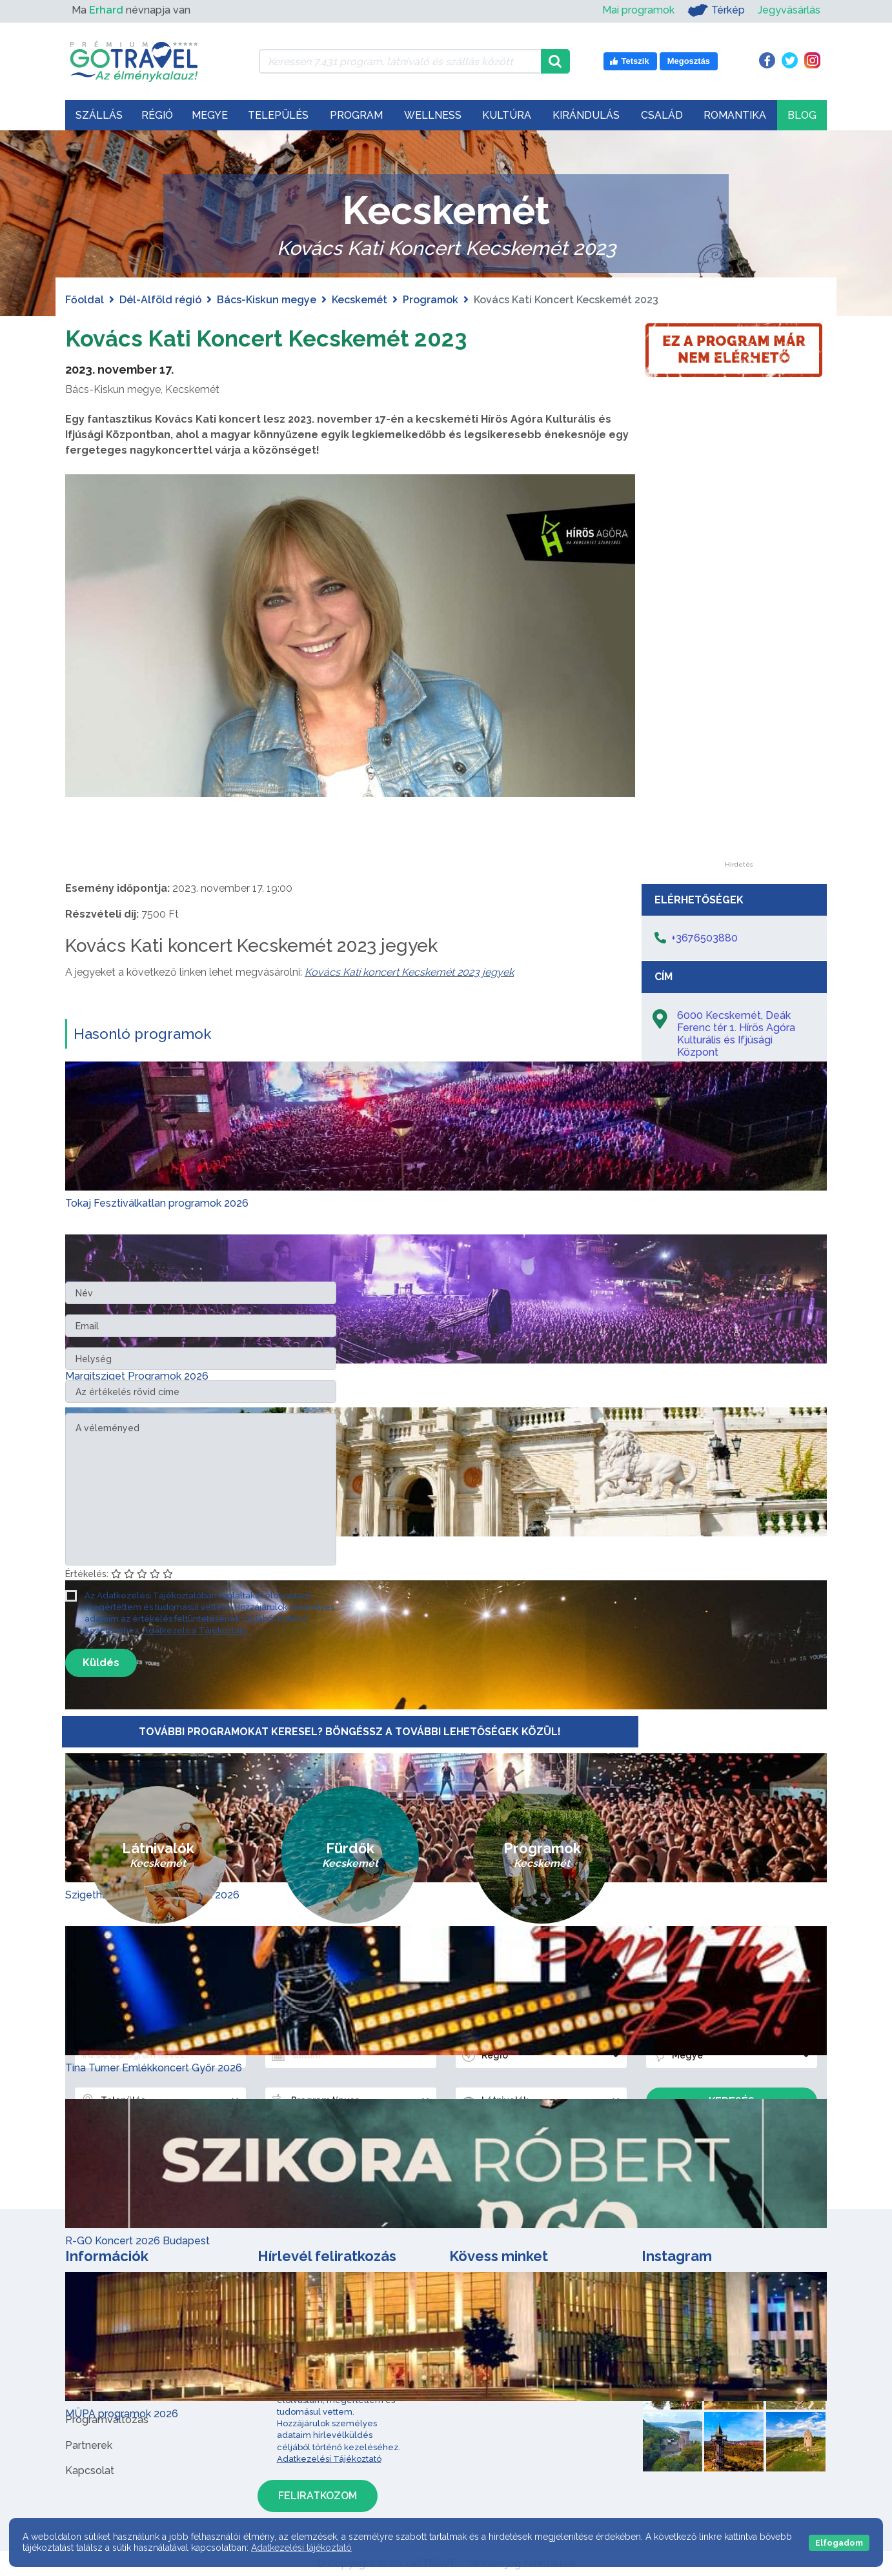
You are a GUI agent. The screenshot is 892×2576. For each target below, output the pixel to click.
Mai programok (638, 10)
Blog (801, 115)
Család (662, 115)
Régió (157, 115)
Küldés (101, 1662)
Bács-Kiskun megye (266, 300)
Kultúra (506, 115)
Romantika (735, 115)
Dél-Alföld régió (160, 300)
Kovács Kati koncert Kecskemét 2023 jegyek (409, 972)
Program (356, 115)
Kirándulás (586, 115)
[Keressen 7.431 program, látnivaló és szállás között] (400, 61)
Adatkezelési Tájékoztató (195, 1630)
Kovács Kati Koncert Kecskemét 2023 (294, 337)
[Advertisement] (738, 667)
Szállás (99, 115)
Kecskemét (359, 300)
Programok (430, 300)
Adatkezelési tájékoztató (301, 2547)
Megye (210, 115)
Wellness (432, 115)
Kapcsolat (89, 2470)
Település (278, 115)
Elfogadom (839, 2543)
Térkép (716, 10)
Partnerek (88, 2445)
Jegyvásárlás (789, 10)
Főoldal (84, 300)
